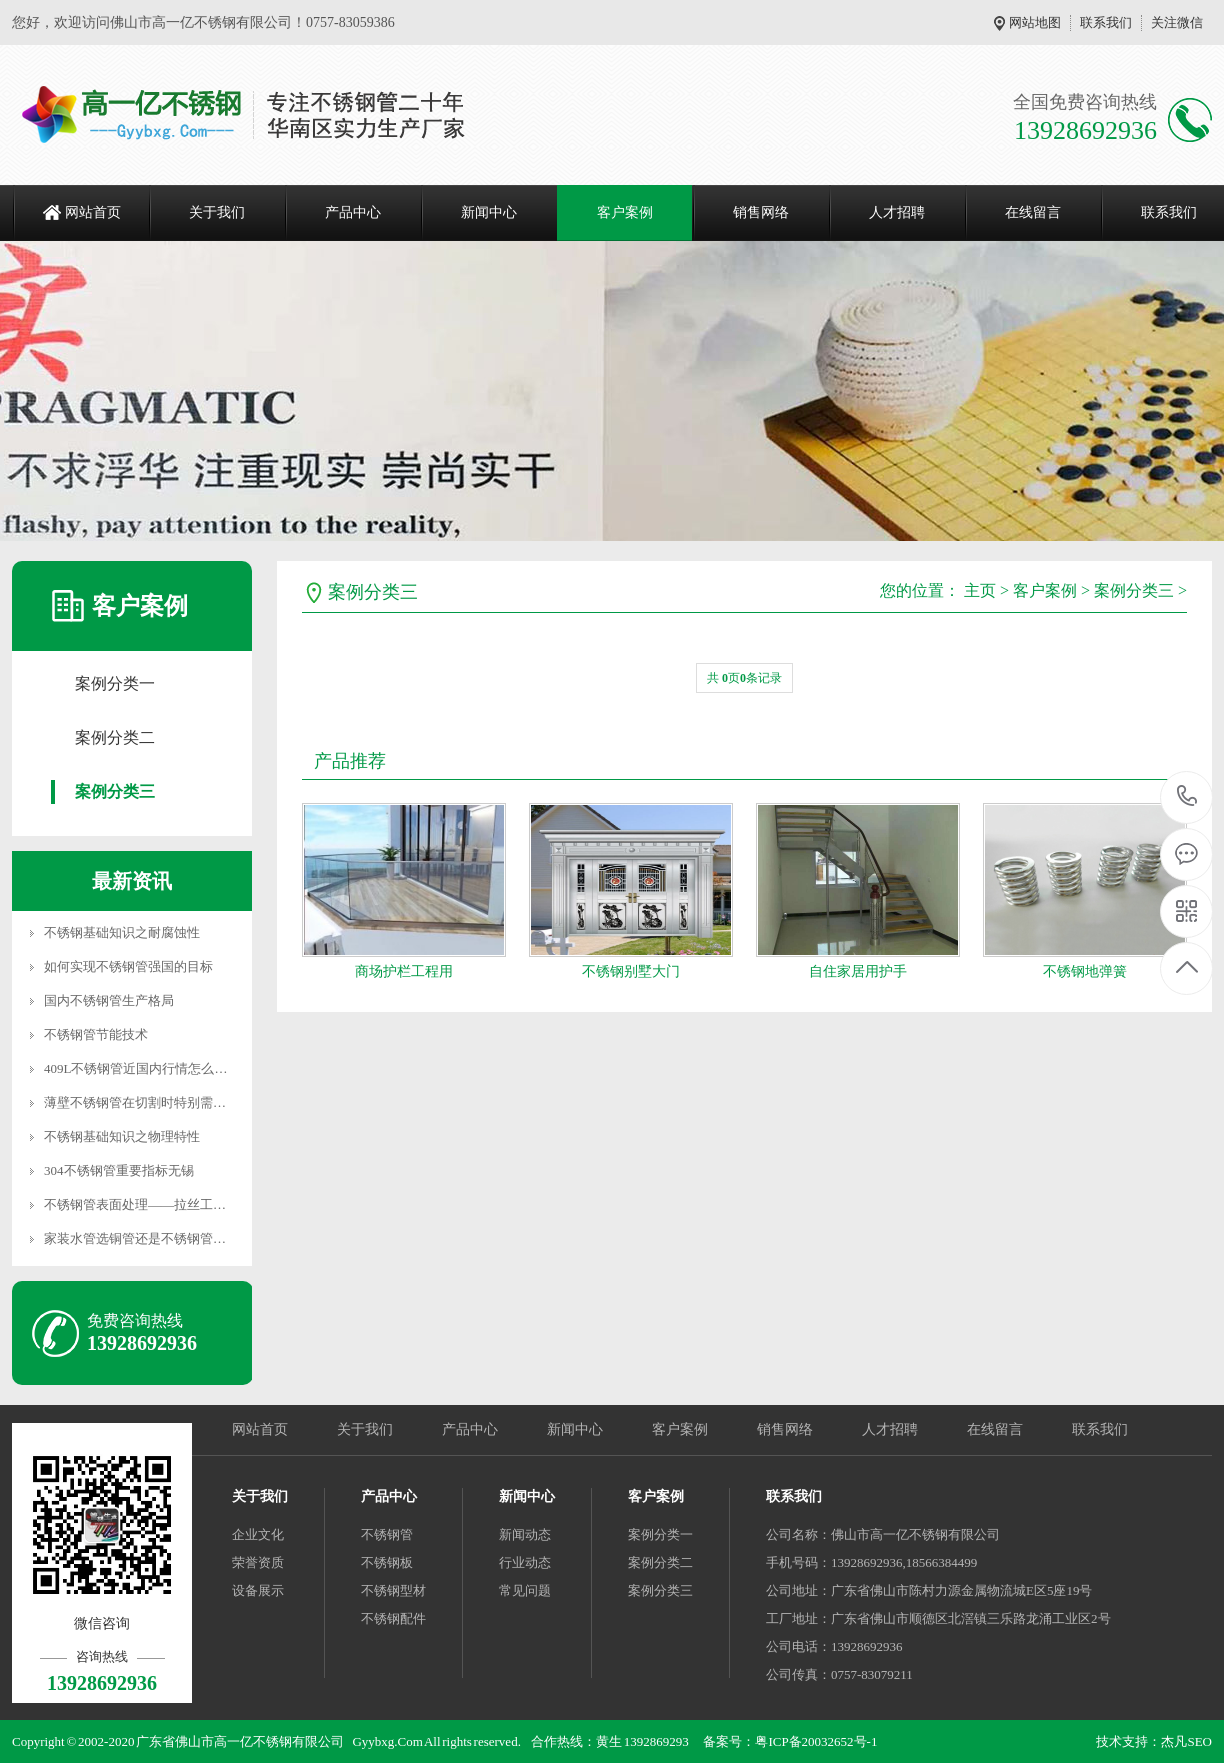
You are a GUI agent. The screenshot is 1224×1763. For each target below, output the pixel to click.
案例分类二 (115, 737)
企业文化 (258, 1534)
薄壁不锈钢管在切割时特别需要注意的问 (161, 1102)
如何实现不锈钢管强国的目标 (128, 966)
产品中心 (353, 212)
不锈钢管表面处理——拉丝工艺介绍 (148, 1204)
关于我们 (217, 212)
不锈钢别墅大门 (631, 971)
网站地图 (1035, 22)
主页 (980, 590)
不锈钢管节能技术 (96, 1034)
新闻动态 (525, 1534)
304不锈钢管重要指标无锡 (119, 1170)
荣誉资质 (258, 1562)
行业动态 (525, 1562)
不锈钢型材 (393, 1590)
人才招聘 (897, 212)
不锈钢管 (387, 1534)
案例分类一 (115, 683)
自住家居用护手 (858, 971)
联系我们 (1106, 22)
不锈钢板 (387, 1562)
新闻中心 (489, 212)
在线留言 (1033, 212)
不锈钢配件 (393, 1618)
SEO (1199, 1741)
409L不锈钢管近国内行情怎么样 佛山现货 (163, 1068)
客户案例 (625, 212)
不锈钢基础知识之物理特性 (122, 1136)
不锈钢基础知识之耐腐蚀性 (122, 932)
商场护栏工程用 (404, 971)
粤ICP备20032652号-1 (816, 1741)
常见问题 (525, 1590)
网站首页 (93, 212)
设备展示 (258, 1590)
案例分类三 (115, 791)
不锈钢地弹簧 (1085, 971)
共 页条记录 (744, 678)
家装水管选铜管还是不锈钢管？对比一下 (161, 1238)
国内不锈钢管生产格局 (109, 1000)
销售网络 (761, 212)
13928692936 (1187, 796)
